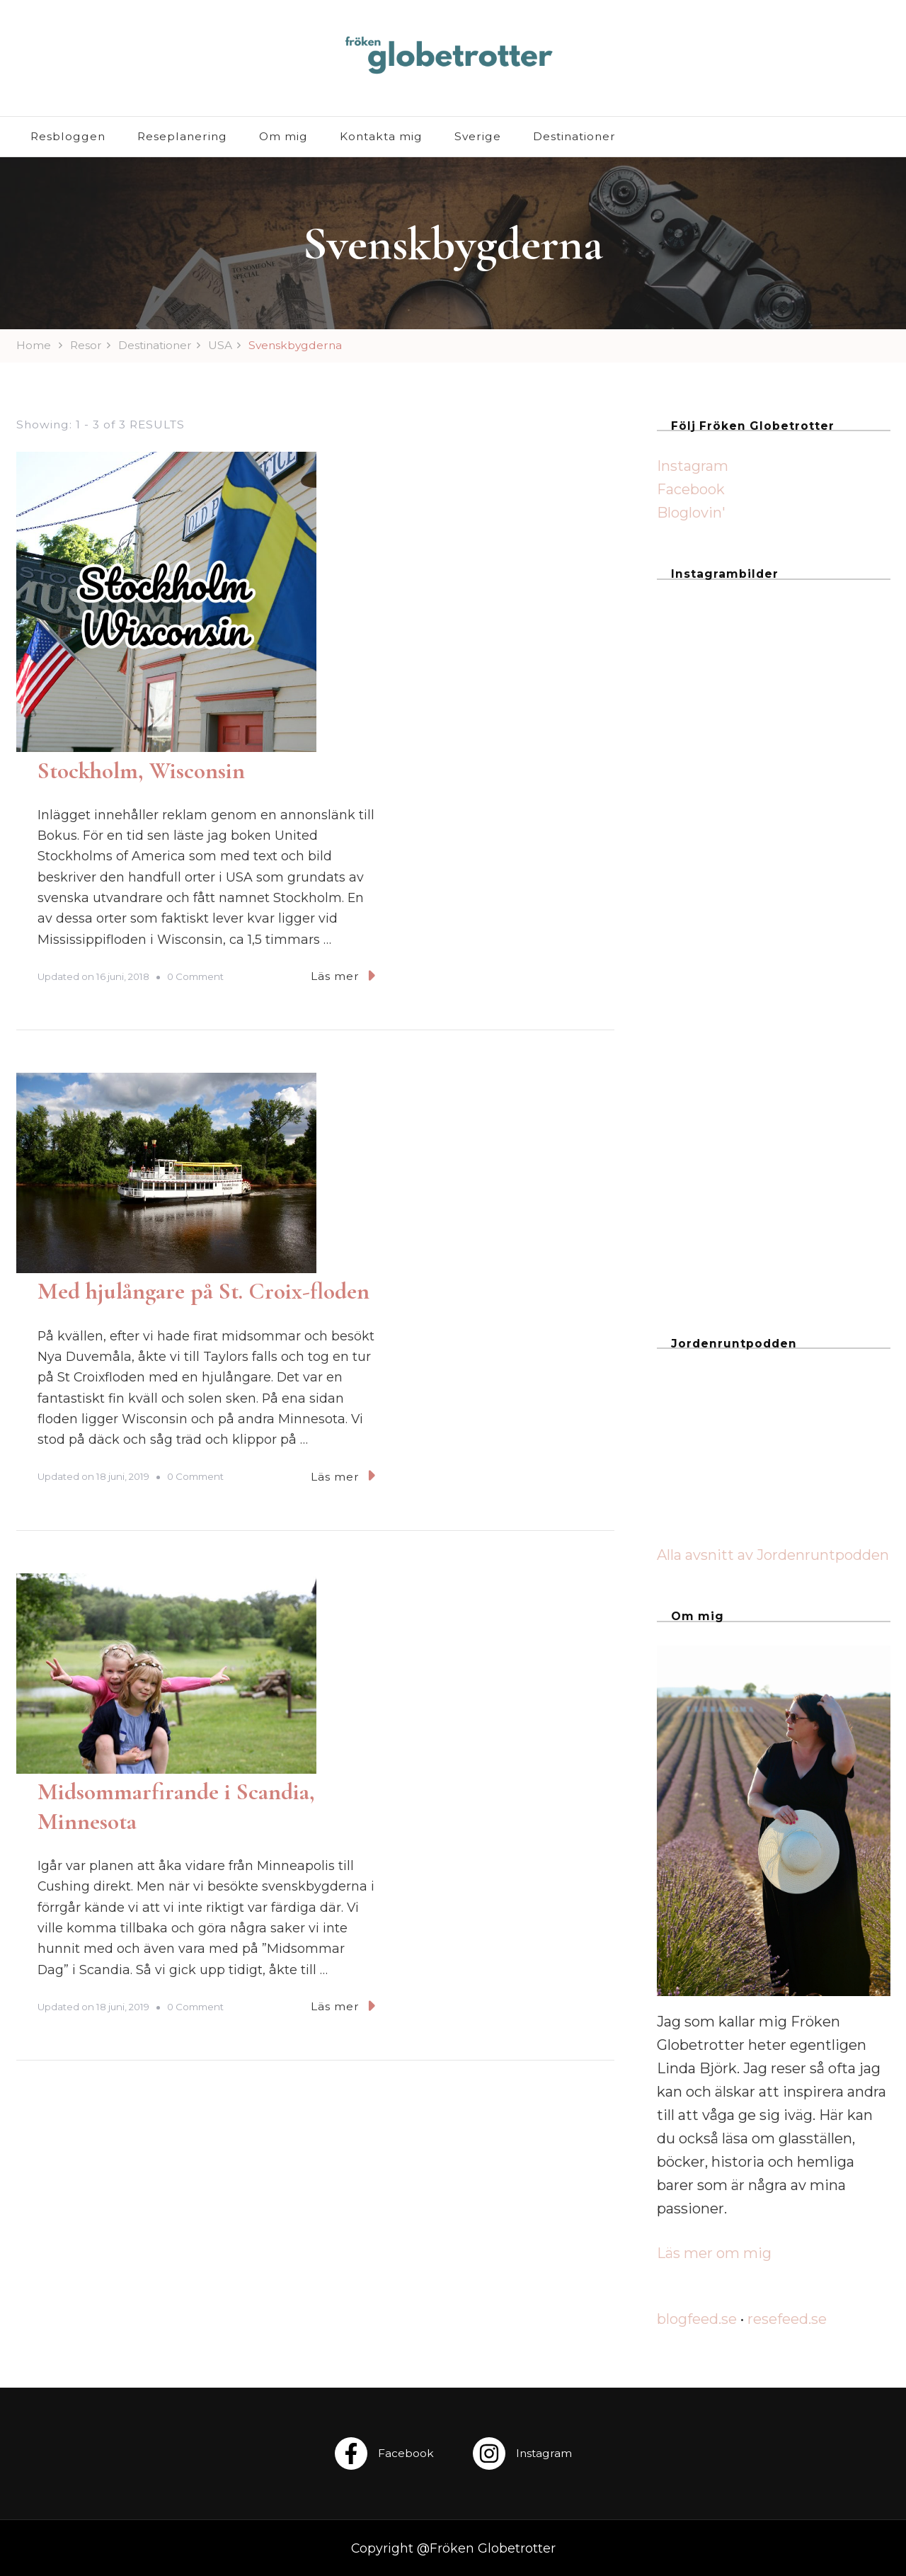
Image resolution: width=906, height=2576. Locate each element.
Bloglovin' (691, 512)
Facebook (691, 489)
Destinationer (574, 136)
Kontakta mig (381, 136)
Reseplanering (182, 136)
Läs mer (582, 671)
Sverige (477, 136)
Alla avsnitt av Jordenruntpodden (773, 1554)
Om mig (283, 136)
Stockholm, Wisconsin (380, 466)
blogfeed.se (697, 2318)
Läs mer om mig (714, 2253)
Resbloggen (67, 136)
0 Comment (434, 672)
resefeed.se (787, 2318)
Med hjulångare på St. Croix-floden (443, 791)
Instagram (692, 465)
